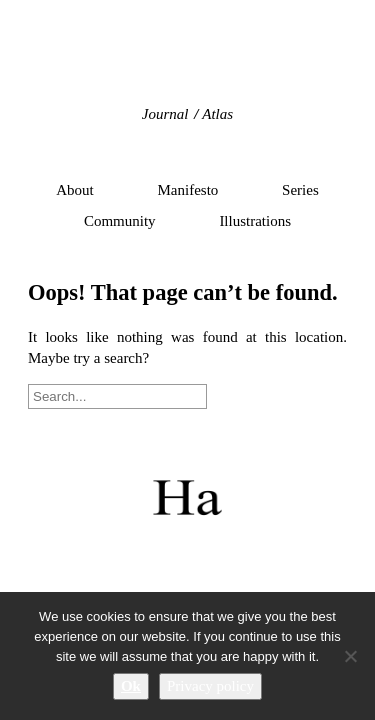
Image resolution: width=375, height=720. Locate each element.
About (75, 190)
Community (120, 221)
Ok (131, 686)
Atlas (217, 114)
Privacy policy (210, 686)
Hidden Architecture (187, 65)
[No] (350, 656)
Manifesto (188, 190)
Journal (165, 114)
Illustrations (255, 221)
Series (300, 190)
